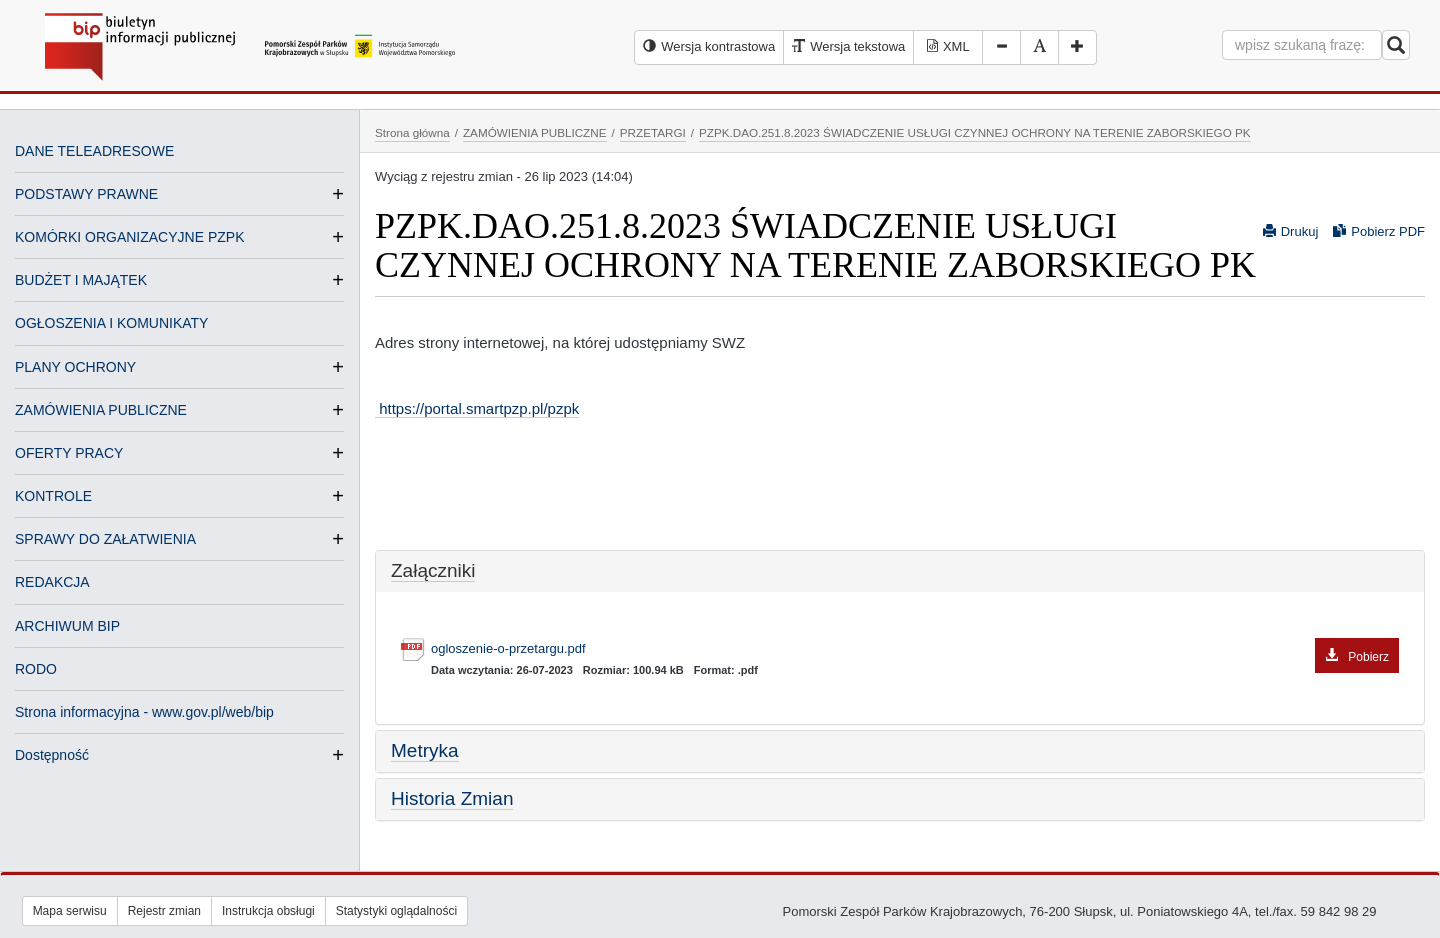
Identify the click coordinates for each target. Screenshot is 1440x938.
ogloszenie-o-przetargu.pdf (915, 649)
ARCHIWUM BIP (67, 626)
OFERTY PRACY (69, 453)
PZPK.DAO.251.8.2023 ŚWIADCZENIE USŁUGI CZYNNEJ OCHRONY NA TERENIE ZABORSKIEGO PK (975, 132)
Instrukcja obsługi (268, 911)
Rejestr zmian (164, 911)
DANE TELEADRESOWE (94, 151)
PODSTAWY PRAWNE (86, 194)
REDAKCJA (52, 582)
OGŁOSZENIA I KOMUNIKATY (111, 323)
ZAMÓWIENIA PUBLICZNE (101, 410)
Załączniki (433, 570)
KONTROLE (53, 496)
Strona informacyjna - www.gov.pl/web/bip (144, 712)
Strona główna (412, 132)
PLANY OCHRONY (75, 367)
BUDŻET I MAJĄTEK (81, 280)
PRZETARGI (653, 132)
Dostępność (52, 755)
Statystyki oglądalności (396, 911)
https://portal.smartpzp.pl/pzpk (477, 408)
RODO (36, 669)
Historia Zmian (452, 798)
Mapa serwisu (70, 911)
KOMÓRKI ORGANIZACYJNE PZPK (129, 237)
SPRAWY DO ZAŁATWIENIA (105, 539)
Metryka (425, 750)
